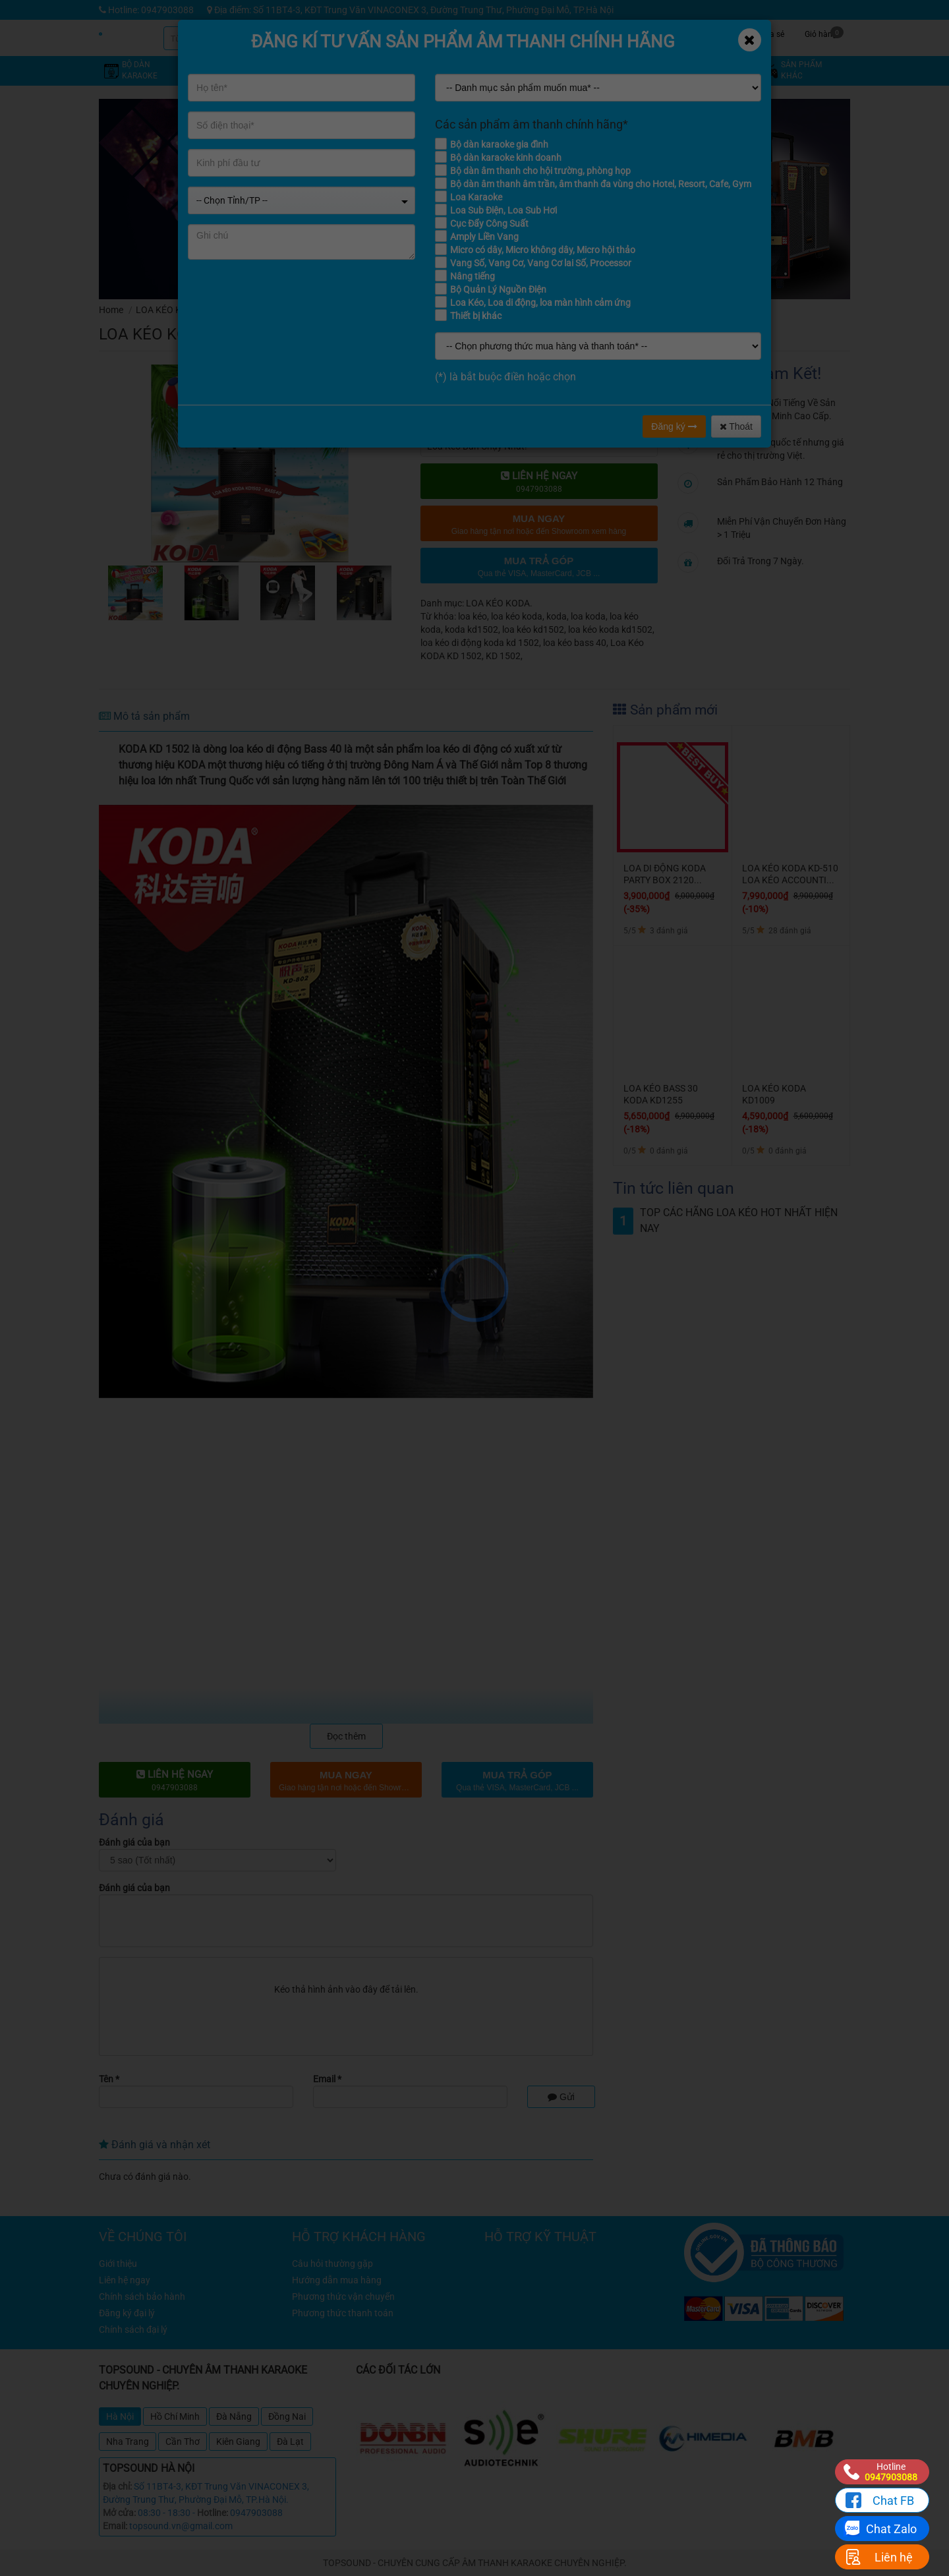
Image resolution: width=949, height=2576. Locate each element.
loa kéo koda (516, 616)
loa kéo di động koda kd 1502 (479, 642)
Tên (109, 2079)
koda (556, 616)
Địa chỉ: (117, 2486)
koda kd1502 (471, 629)
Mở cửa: (119, 2512)
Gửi (561, 2097)
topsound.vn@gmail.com (181, 2526)
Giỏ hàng (824, 32)
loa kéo (472, 616)
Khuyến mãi (573, 32)
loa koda (588, 616)
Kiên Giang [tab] (238, 2441)
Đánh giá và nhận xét (154, 2144)
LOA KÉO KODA (261, 310)
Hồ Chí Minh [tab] (175, 2416)
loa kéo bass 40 (574, 642)
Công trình (722, 32)
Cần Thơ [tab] (182, 2441)
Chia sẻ (771, 32)
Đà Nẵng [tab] (234, 2416)
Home (111, 310)
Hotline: (212, 2512)
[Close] (749, 39)
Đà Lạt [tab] (290, 2441)
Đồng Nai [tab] (287, 2416)
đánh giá (588, 329)
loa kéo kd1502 (533, 629)
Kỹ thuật (623, 32)
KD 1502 (503, 656)
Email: (115, 2526)
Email (327, 2079)
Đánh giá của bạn (134, 1842)
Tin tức (672, 32)
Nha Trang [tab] (127, 2441)
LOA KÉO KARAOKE (176, 310)
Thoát (736, 426)
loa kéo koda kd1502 (610, 629)
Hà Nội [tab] (120, 2416)
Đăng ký (674, 426)
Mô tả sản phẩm (144, 716)
